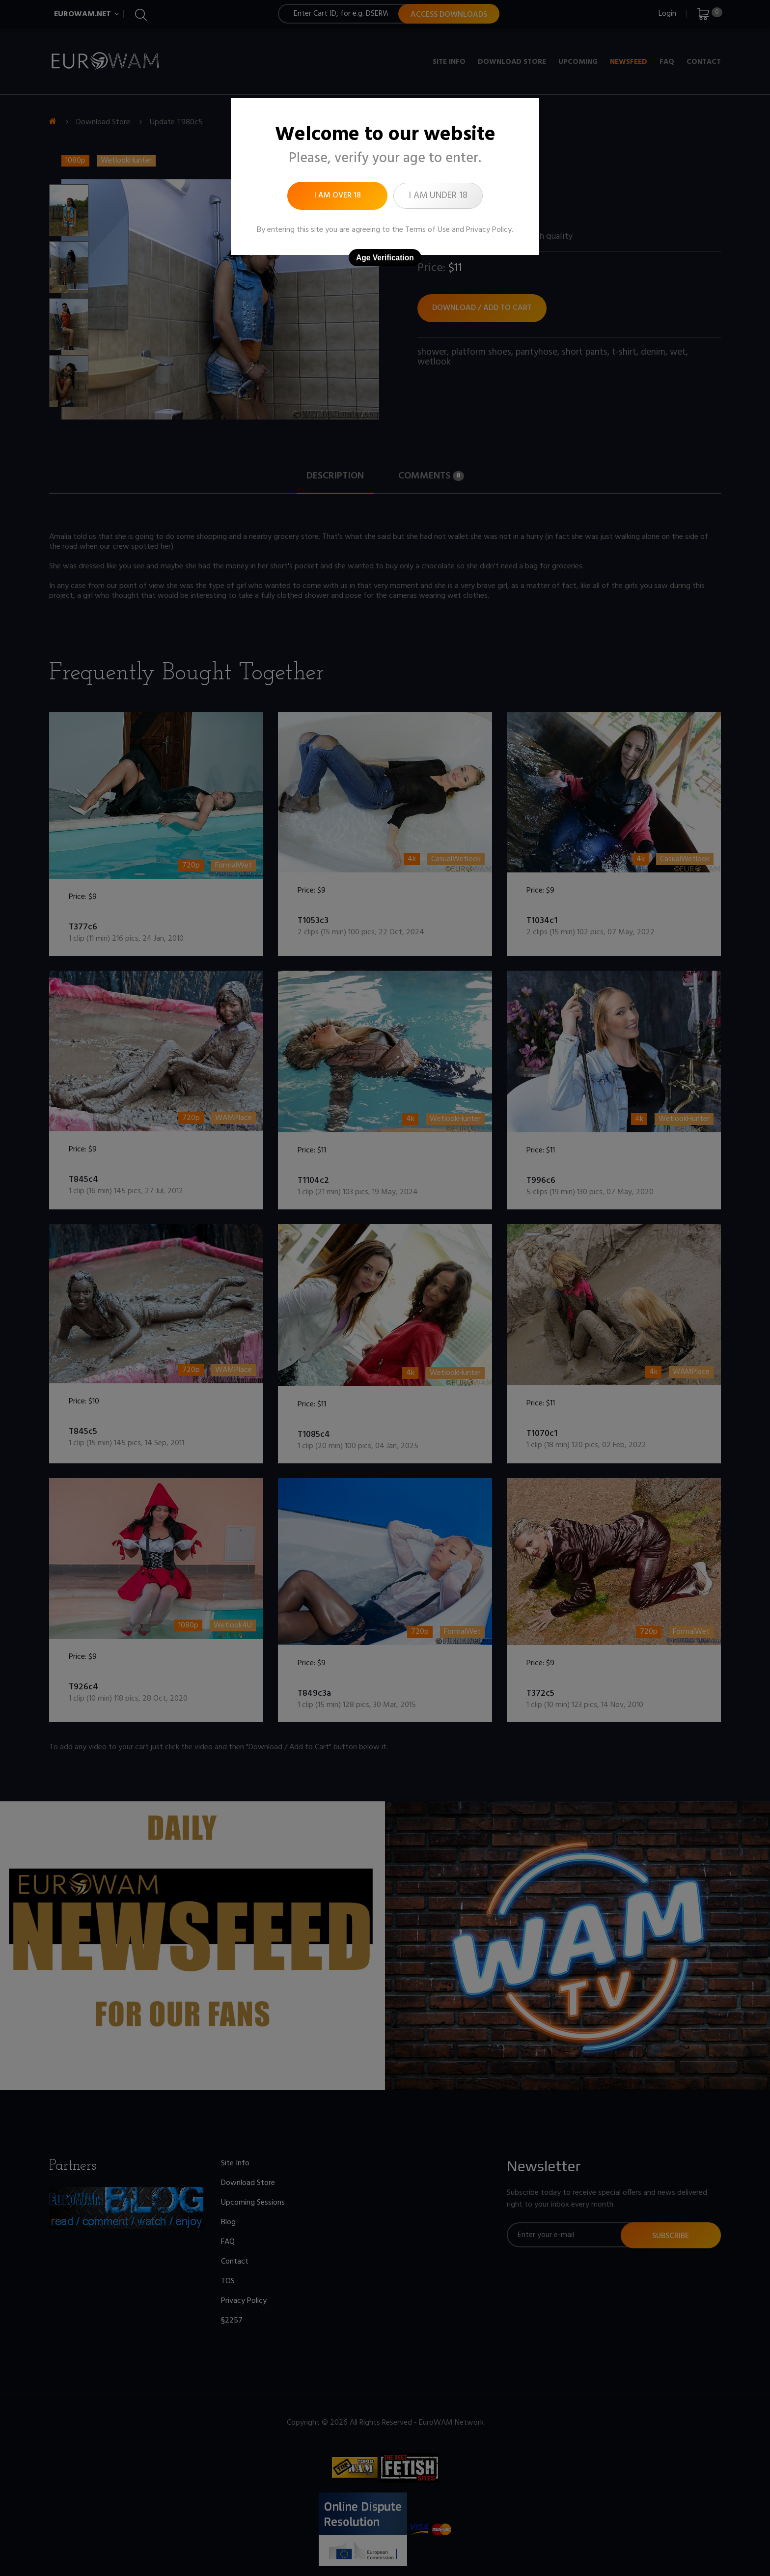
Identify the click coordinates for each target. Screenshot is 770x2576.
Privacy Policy (489, 230)
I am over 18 (337, 195)
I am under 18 (438, 195)
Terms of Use (427, 230)
